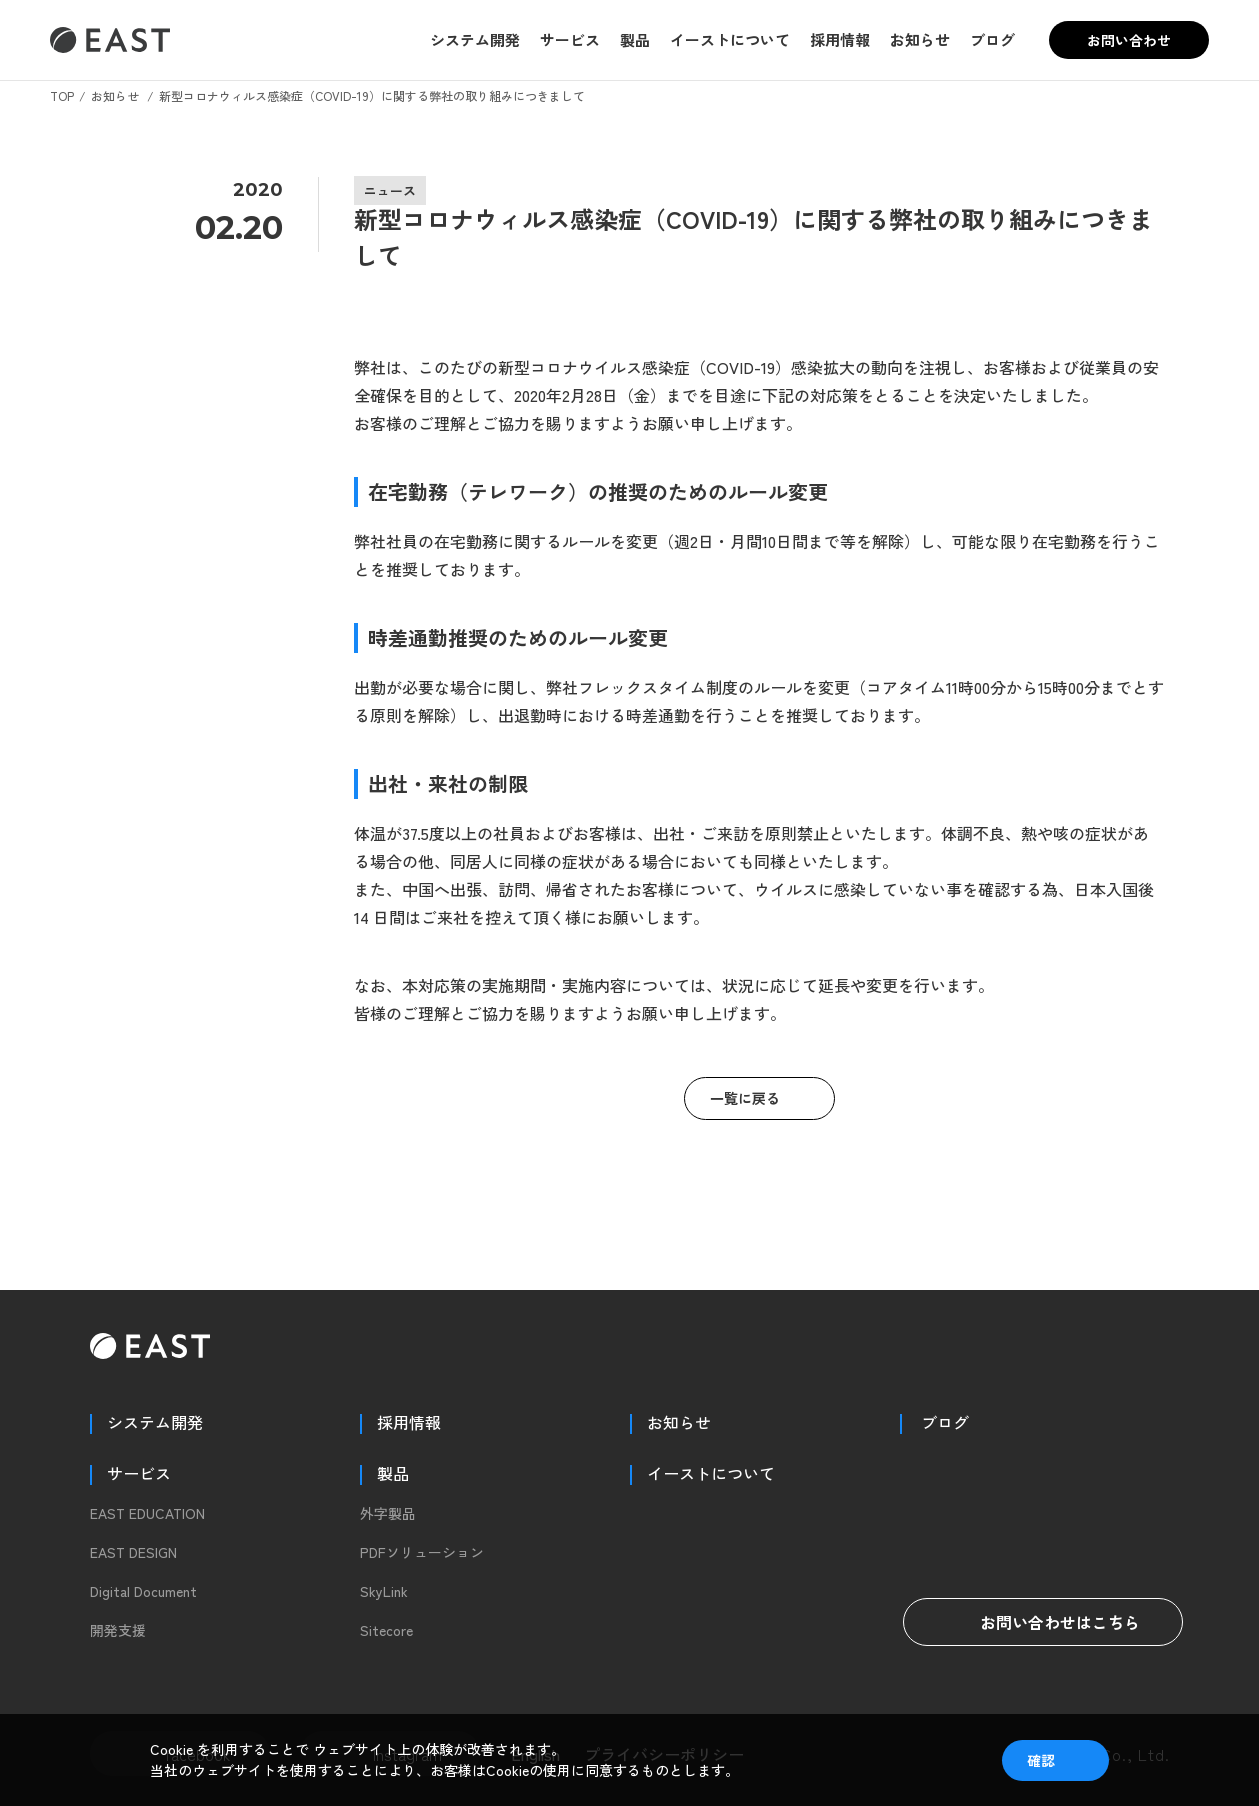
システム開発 (475, 39)
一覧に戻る (745, 1098)
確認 (1041, 1760)
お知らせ (920, 39)
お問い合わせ (1129, 40)
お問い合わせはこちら (1043, 1622)
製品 (635, 39)
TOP (62, 95)
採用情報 (840, 39)
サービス (570, 39)
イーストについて (730, 39)
